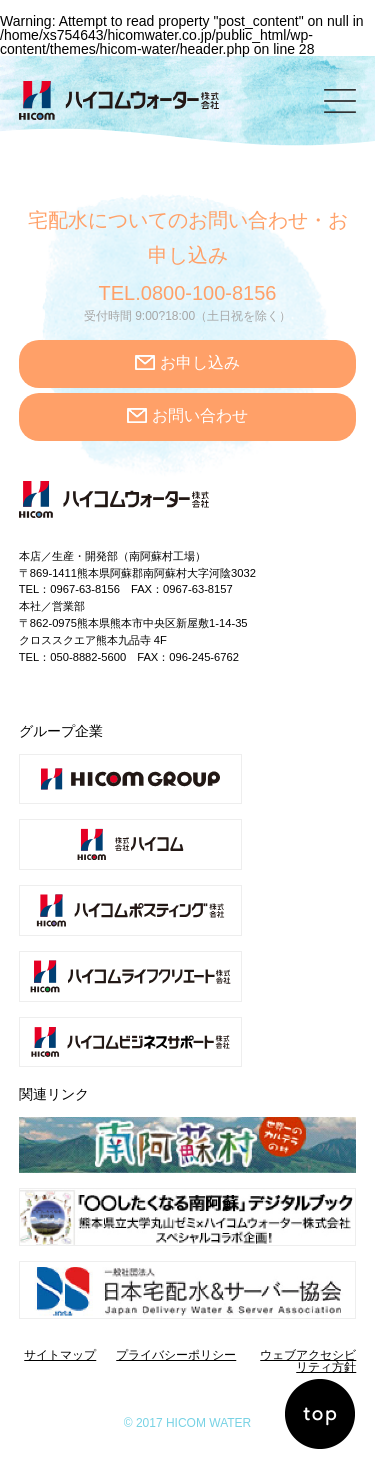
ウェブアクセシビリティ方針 (308, 1361)
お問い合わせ (200, 415)
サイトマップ (60, 1355)
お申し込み (200, 362)
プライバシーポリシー (176, 1355)
